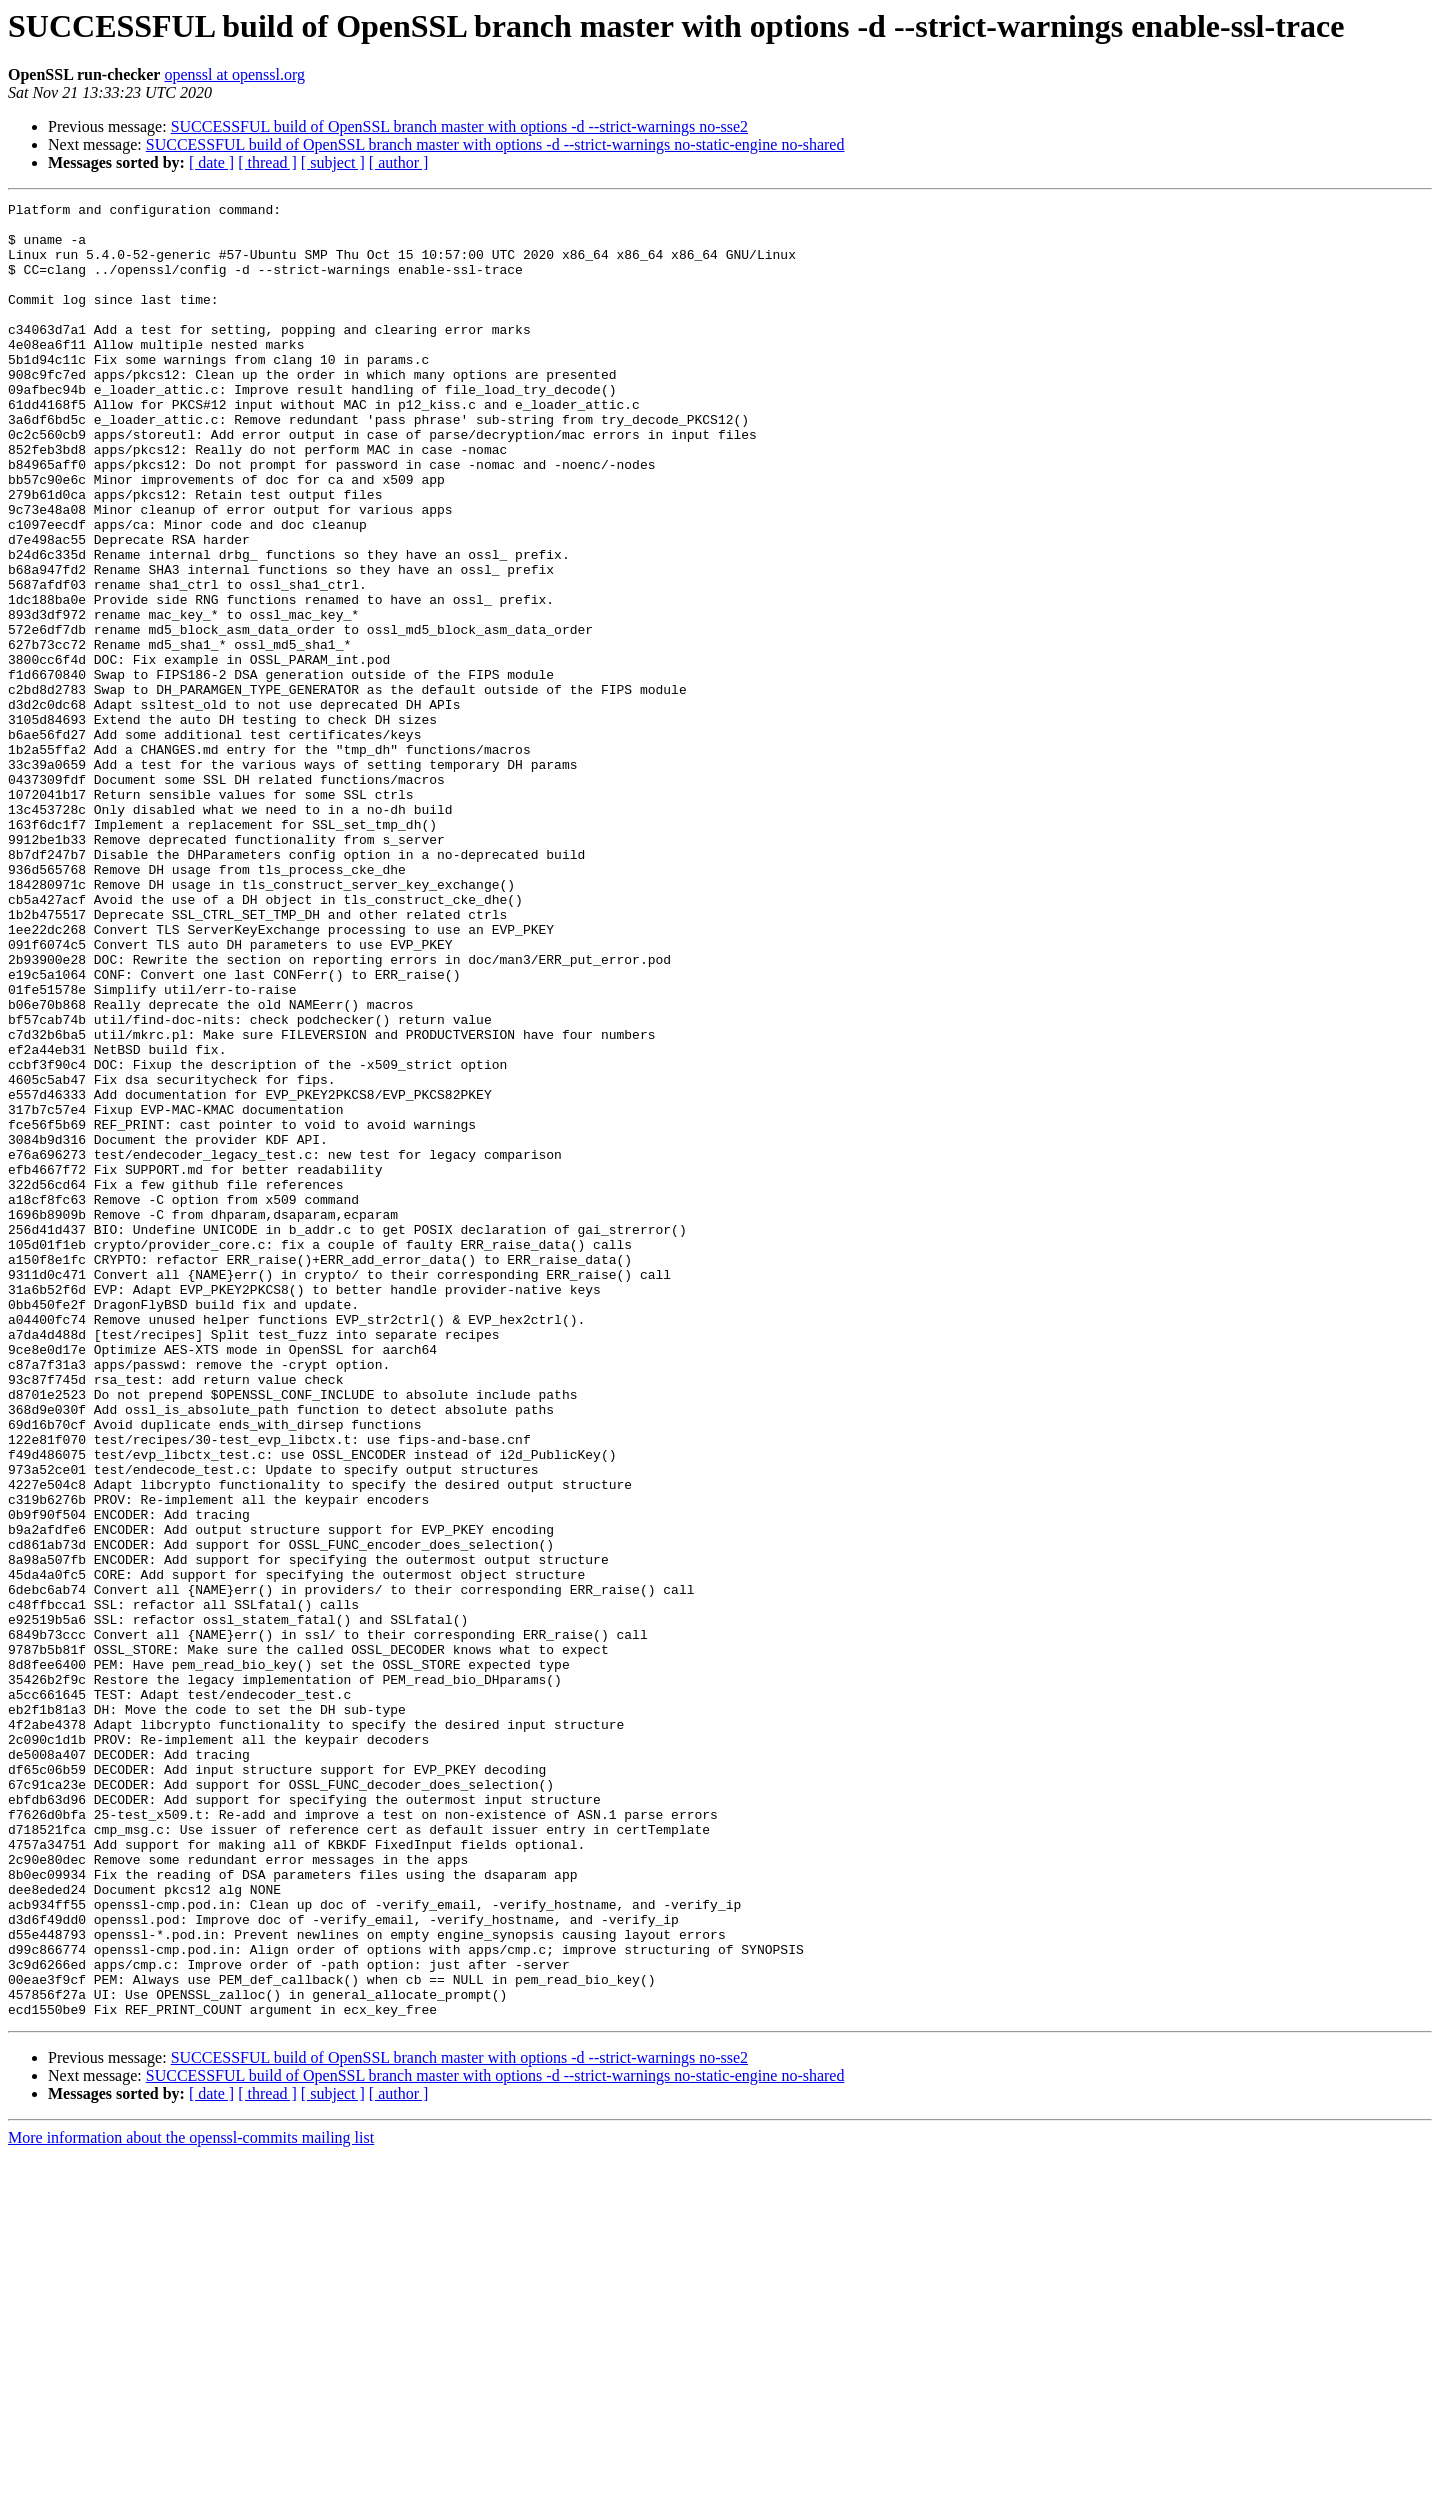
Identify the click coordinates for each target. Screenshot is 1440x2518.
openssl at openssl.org (234, 74)
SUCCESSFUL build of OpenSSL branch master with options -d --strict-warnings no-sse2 (459, 126)
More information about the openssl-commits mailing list (191, 2500)
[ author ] (399, 162)
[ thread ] (267, 162)
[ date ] (211, 162)
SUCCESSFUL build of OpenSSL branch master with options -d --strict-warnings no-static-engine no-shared (495, 144)
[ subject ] (333, 162)
